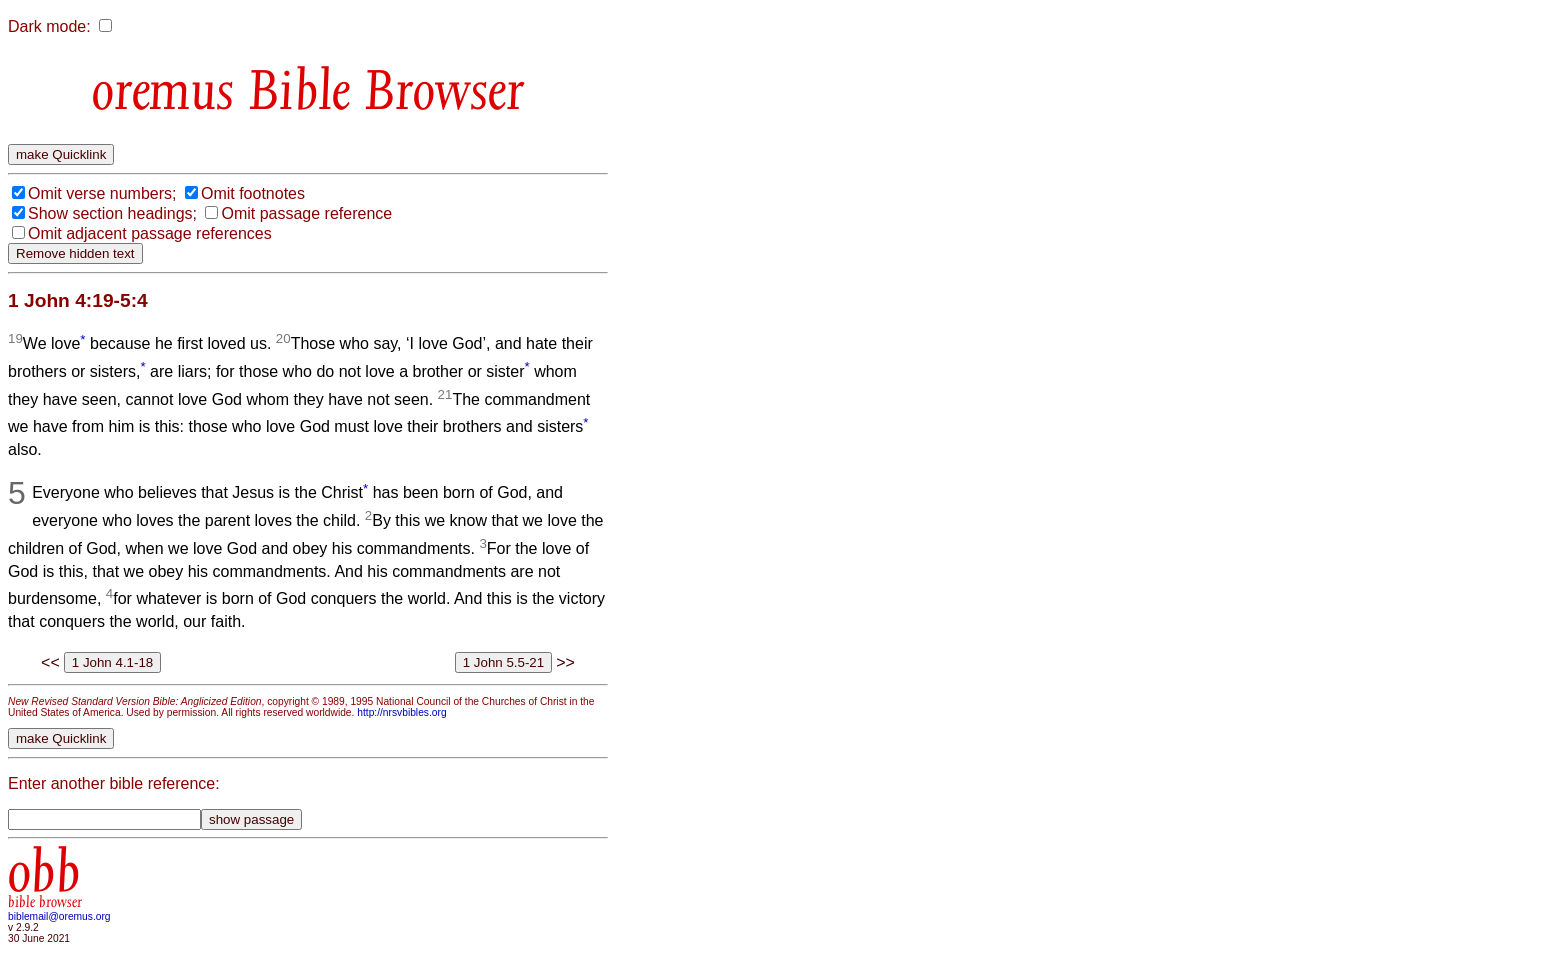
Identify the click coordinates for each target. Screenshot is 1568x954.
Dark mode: (49, 26)
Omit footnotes (253, 193)
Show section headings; (112, 213)
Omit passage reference (306, 213)
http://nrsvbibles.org (401, 712)
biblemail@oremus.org (59, 916)
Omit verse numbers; (102, 193)
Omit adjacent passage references (150, 233)
